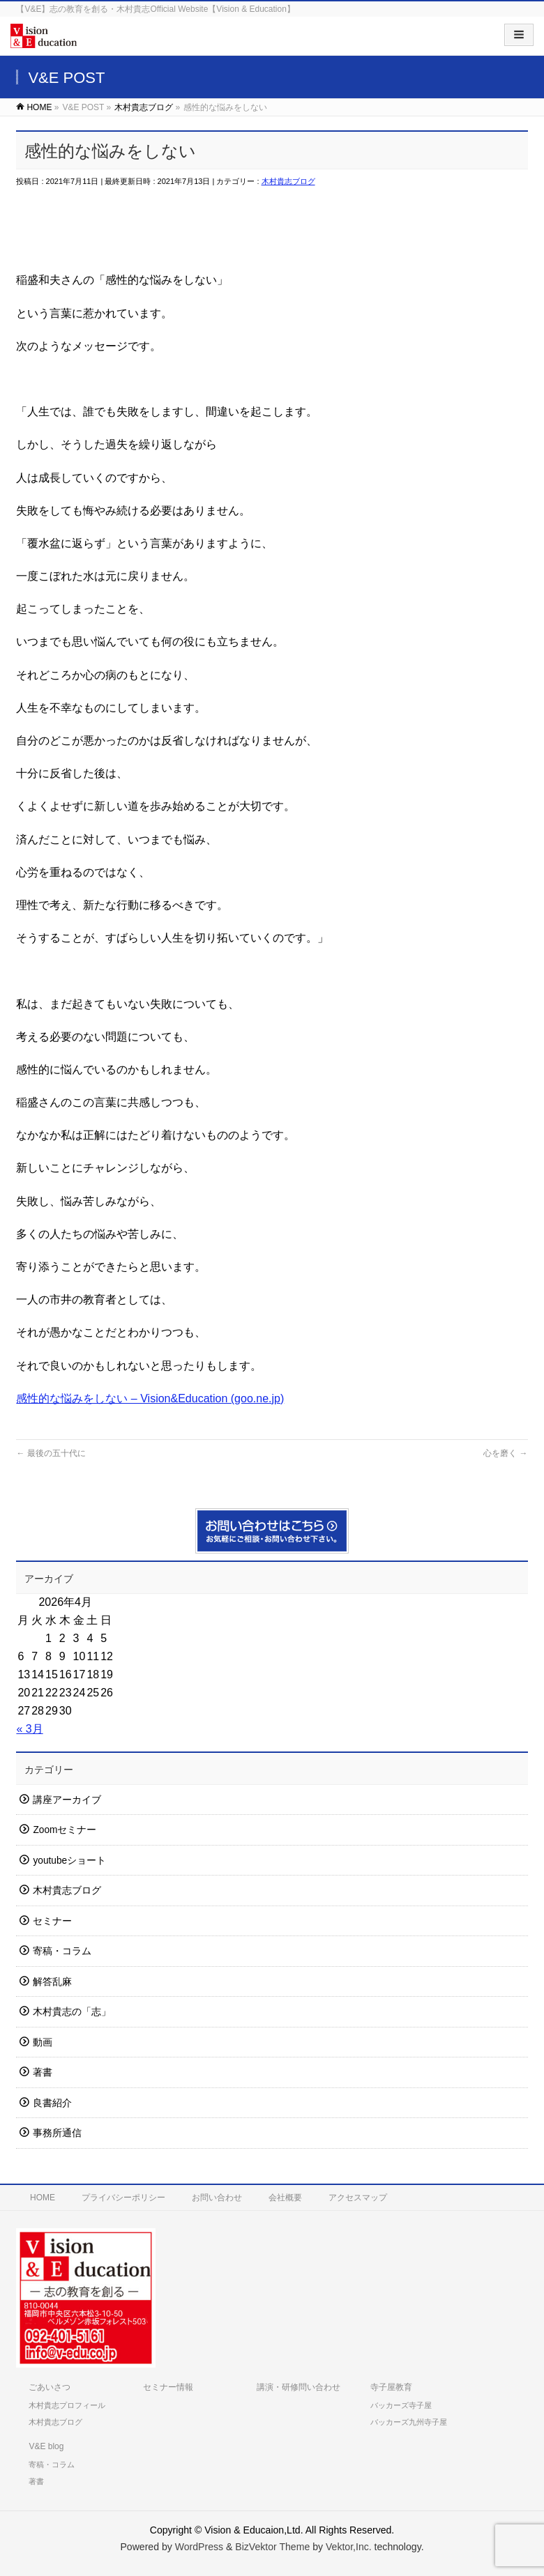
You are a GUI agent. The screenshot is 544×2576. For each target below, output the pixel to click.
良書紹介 (52, 2103)
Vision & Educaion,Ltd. (253, 2530)
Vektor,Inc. (349, 2546)
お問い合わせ (217, 2197)
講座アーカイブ (67, 1800)
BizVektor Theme (272, 2546)
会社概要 (285, 2197)
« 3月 (29, 1729)
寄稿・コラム (62, 1951)
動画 (42, 2042)
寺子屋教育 (391, 2387)
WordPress (199, 2546)
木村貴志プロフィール (67, 2405)
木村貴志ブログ (288, 181)
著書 (42, 2072)
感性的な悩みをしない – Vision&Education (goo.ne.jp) (150, 1398)
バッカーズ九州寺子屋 (408, 2422)
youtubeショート (69, 1860)
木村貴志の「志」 (72, 2012)
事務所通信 (57, 2133)
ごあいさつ (49, 2387)
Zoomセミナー (64, 1830)
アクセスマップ (357, 2197)
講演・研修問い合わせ (298, 2387)
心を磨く (505, 1453)
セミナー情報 (168, 2387)
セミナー (52, 1921)
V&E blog (46, 2446)
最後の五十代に (50, 1453)
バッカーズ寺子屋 (401, 2405)
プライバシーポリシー (123, 2197)
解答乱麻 (52, 1982)
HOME (42, 2197)
